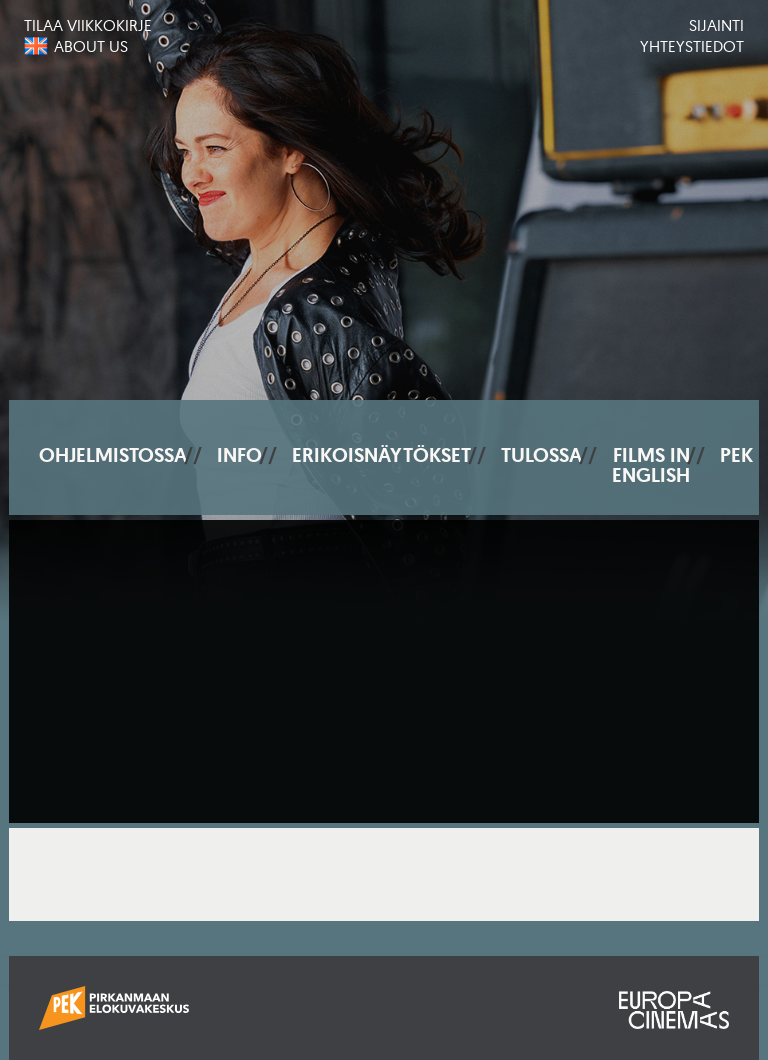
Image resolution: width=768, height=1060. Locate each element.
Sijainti (716, 25)
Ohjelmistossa (113, 455)
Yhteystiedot (692, 46)
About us (91, 46)
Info (239, 455)
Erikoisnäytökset (381, 455)
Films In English (651, 465)
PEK (736, 455)
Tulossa (541, 455)
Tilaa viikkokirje (88, 25)
